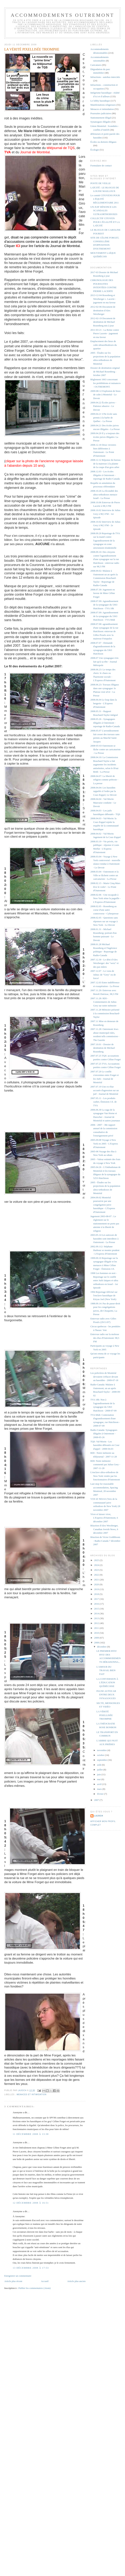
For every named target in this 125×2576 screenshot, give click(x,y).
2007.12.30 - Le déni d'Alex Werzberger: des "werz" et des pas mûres (104, 963)
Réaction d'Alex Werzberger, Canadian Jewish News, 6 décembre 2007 (104, 1529)
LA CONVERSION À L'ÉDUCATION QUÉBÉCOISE (107, 1682)
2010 (97, 1632)
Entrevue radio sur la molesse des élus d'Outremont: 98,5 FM (104, 1338)
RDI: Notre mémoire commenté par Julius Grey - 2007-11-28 (105, 1464)
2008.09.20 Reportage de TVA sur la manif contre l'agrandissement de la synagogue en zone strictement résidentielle (105, 540)
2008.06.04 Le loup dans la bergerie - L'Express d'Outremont (103, 703)
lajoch (98, 1816)
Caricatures (95, 65)
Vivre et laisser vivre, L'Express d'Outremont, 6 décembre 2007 (104, 1518)
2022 (97, 1574)
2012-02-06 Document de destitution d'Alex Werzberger (102, 310)
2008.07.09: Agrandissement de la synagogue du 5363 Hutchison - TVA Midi (104, 616)
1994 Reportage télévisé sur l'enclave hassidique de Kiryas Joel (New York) (104, 1296)
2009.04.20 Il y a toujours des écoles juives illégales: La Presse (104, 437)
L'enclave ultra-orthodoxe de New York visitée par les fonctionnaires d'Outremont (105, 1476)
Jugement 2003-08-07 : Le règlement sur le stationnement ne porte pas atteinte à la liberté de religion (104, 1223)
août (99, 1764)
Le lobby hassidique (100, 100)
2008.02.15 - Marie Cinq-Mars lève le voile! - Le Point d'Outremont (105, 887)
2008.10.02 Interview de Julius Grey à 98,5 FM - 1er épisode (105, 514)
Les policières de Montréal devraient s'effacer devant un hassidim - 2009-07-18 (104, 1377)
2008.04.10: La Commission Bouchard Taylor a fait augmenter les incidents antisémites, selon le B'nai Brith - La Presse (104, 764)
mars (99, 1789)
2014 (97, 1613)
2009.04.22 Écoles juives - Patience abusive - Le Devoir (103, 406)
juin (99, 1774)
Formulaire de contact (101, 165)
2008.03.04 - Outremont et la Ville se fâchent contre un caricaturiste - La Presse (104, 875)
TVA (7, 152)
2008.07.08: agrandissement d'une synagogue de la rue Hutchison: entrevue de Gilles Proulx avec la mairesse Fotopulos (104, 631)
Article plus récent (13, 2281)
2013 (97, 1618)
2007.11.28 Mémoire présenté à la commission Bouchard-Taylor (105, 1013)
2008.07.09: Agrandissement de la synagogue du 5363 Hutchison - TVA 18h (104, 605)
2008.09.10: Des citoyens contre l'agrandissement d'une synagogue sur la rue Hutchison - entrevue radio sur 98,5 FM (104, 559)
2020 (97, 1584)
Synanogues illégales (100, 121)
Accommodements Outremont (62, 15)
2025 (97, 1560)
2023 (97, 1569)
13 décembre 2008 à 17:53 (31, 2267)
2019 (97, 1589)
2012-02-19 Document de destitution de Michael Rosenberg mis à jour (102, 322)
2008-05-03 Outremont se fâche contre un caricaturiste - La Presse (105, 749)
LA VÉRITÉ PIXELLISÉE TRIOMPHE (104, 1715)
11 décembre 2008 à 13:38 (31, 2134)
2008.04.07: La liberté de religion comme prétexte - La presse (104, 780)
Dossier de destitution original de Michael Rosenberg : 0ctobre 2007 (105, 371)
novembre (102, 1750)
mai (99, 1779)
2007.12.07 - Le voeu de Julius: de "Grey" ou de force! (103, 975)
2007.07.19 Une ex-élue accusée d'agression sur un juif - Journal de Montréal (104, 1090)
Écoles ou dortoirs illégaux (103, 141)
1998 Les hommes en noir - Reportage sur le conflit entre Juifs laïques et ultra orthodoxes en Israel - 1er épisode (104, 1280)
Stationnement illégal (100, 117)
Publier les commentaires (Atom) (34, 2288)
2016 (97, 1603)
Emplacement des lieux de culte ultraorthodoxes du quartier (103, 345)
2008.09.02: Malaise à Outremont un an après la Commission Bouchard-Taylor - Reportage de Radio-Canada (104, 578)
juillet (100, 1769)
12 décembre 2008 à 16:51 (31, 2202)
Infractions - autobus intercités (105, 77)
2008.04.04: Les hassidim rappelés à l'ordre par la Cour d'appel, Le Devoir (103, 791)
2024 (97, 1565)
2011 (97, 1628)
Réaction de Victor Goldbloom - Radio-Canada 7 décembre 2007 (105, 1541)
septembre (102, 1760)
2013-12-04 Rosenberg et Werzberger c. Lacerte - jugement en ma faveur (103, 299)
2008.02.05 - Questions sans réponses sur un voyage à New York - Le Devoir (104, 921)
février (100, 1793)
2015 (97, 1608)
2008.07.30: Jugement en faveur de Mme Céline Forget (102, 593)
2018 (97, 1594)
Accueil (44, 2281)
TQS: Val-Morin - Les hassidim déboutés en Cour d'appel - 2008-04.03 (104, 1445)
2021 (97, 1579)
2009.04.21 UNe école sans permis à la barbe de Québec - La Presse (103, 417)
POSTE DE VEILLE (100, 183)
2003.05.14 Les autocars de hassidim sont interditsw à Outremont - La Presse (104, 1239)
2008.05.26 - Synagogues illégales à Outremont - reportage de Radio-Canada (105, 723)
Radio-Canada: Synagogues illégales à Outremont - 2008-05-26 (103, 1434)
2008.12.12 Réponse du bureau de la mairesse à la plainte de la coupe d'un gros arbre (105, 463)
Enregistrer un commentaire (17, 2275)
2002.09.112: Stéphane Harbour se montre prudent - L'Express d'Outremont (104, 1250)
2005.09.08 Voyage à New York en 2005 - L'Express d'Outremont (104, 1143)
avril (99, 1784)
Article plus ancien (76, 2281)
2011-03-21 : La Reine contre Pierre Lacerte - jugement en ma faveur (104, 333)
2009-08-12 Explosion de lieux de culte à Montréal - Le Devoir (105, 395)
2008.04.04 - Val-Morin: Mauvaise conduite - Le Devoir (103, 803)
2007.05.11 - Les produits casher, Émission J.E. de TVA (103, 1102)
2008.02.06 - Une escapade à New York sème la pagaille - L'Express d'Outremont (105, 898)
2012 (97, 1623)
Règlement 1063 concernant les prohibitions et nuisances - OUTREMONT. (105, 383)
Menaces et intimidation (31, 2094)
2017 (97, 1599)
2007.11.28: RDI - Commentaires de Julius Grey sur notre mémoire (103, 1002)
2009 (97, 1637)
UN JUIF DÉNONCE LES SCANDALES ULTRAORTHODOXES (103, 210)
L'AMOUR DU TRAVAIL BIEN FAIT (105, 1670)
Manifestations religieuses (103, 104)
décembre (102, 1646)
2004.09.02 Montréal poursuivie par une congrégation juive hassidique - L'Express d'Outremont (102, 1204)
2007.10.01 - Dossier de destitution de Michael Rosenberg (102, 1048)
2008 (97, 1642)
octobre (101, 1755)
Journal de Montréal (35, 152)
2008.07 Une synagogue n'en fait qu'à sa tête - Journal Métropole (104, 662)
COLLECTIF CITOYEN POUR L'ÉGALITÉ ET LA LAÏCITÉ (105, 222)
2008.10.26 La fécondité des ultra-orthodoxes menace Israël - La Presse (104, 494)
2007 (97, 1800)
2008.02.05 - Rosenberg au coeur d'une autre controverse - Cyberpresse (104, 910)
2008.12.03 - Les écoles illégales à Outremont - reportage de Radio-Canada (105, 475)
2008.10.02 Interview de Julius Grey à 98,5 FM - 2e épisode (105, 525)
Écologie (94, 149)
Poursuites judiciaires (100, 113)
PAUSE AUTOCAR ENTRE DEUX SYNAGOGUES (106, 1695)
